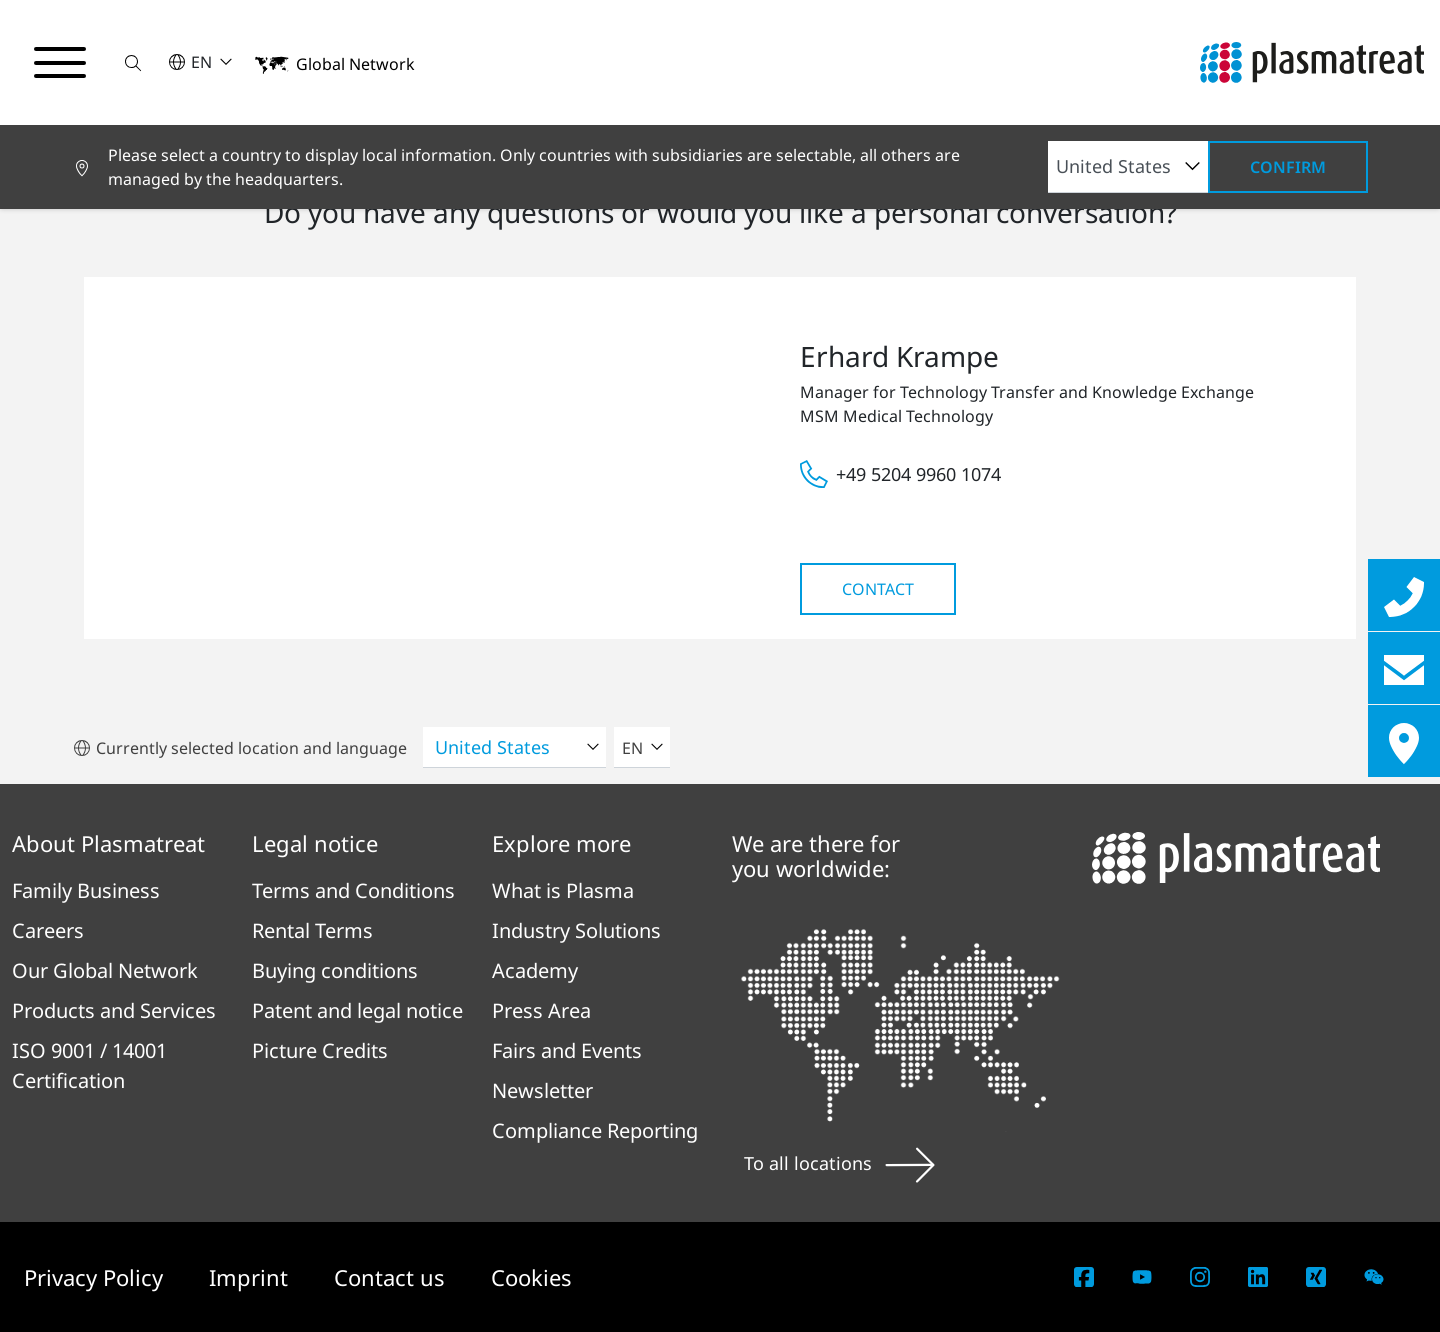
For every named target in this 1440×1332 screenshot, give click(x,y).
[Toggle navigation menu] (60, 63)
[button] (133, 62)
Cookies (531, 1277)
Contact (878, 589)
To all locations (839, 1163)
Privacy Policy (96, 1277)
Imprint (251, 1277)
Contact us (392, 1277)
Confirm (1288, 167)
